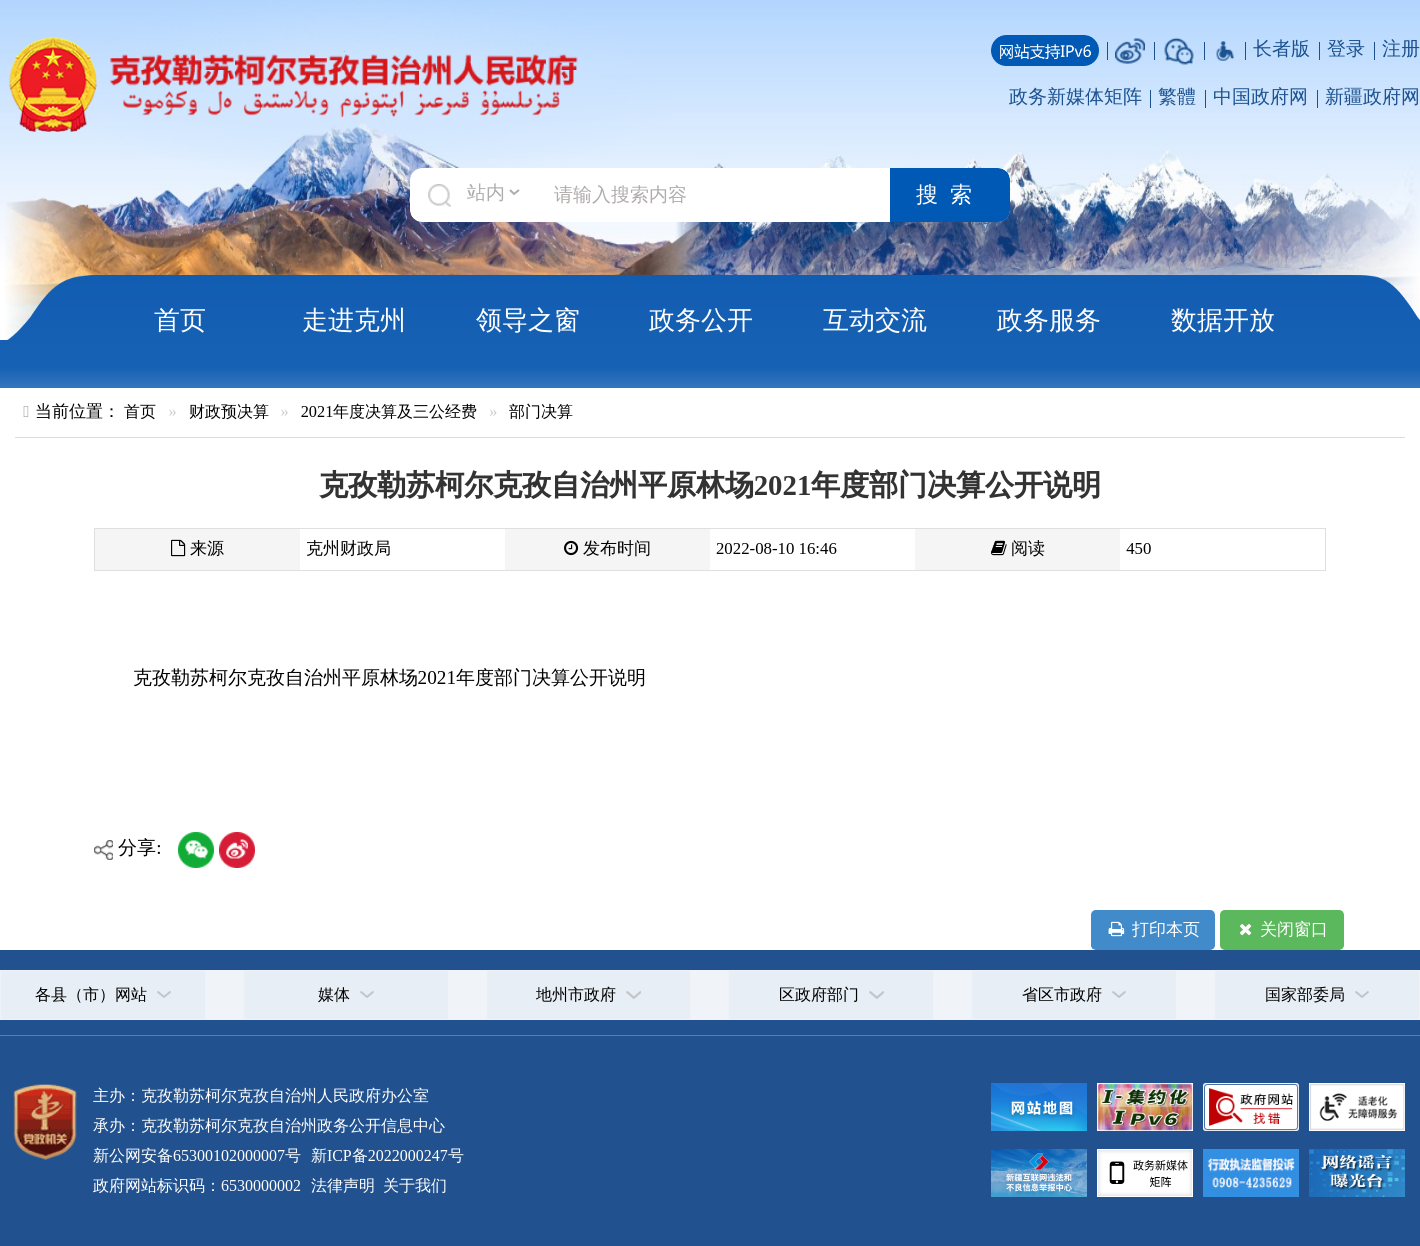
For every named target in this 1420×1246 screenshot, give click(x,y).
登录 (1346, 48)
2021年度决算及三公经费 (389, 411)
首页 (180, 320)
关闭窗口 (1281, 930)
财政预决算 (229, 411)
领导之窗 (528, 320)
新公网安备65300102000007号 (197, 1155)
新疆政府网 (1372, 96)
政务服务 (1049, 320)
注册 (1401, 48)
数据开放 (1223, 320)
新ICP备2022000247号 (385, 1155)
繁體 (1177, 96)
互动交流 (875, 320)
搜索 (950, 195)
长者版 (1281, 48)
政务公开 (701, 320)
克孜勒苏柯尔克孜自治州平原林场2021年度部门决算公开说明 (389, 677)
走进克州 (354, 320)
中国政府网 (1260, 96)
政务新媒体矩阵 (1075, 96)
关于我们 (413, 1185)
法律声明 (343, 1185)
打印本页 (1152, 930)
